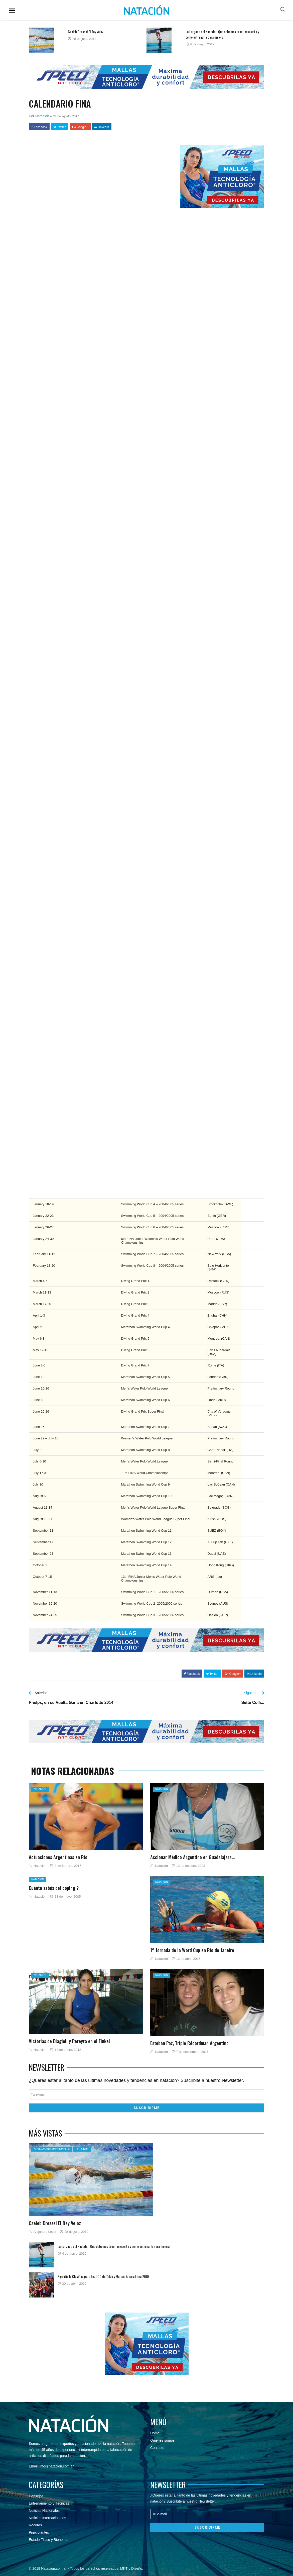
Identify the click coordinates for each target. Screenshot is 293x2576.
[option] (87, 40)
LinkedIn (101, 127)
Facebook (39, 127)
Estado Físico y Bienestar (49, 2540)
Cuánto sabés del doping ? (54, 1887)
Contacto (157, 2448)
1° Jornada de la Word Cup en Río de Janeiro (192, 1949)
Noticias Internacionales (52, 2149)
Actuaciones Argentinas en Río (58, 1856)
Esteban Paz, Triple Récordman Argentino (189, 2042)
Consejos (36, 2496)
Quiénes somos (162, 2440)
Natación (42, 116)
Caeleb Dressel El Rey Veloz (85, 31)
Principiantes (39, 2532)
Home (155, 2433)
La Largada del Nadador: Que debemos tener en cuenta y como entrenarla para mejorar (222, 34)
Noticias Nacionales (44, 2511)
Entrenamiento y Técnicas (49, 2503)
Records (82, 2149)
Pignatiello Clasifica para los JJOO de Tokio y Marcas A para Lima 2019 (103, 2276)
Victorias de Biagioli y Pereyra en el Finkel (69, 2040)
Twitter (59, 127)
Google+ (80, 127)
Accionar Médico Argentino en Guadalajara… (192, 1856)
